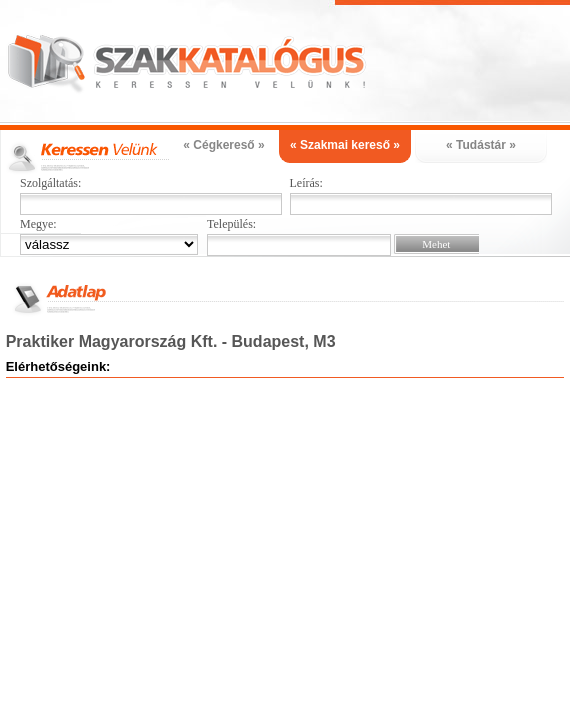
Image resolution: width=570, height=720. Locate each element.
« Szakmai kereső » (345, 145)
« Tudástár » (481, 145)
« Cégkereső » (223, 145)
